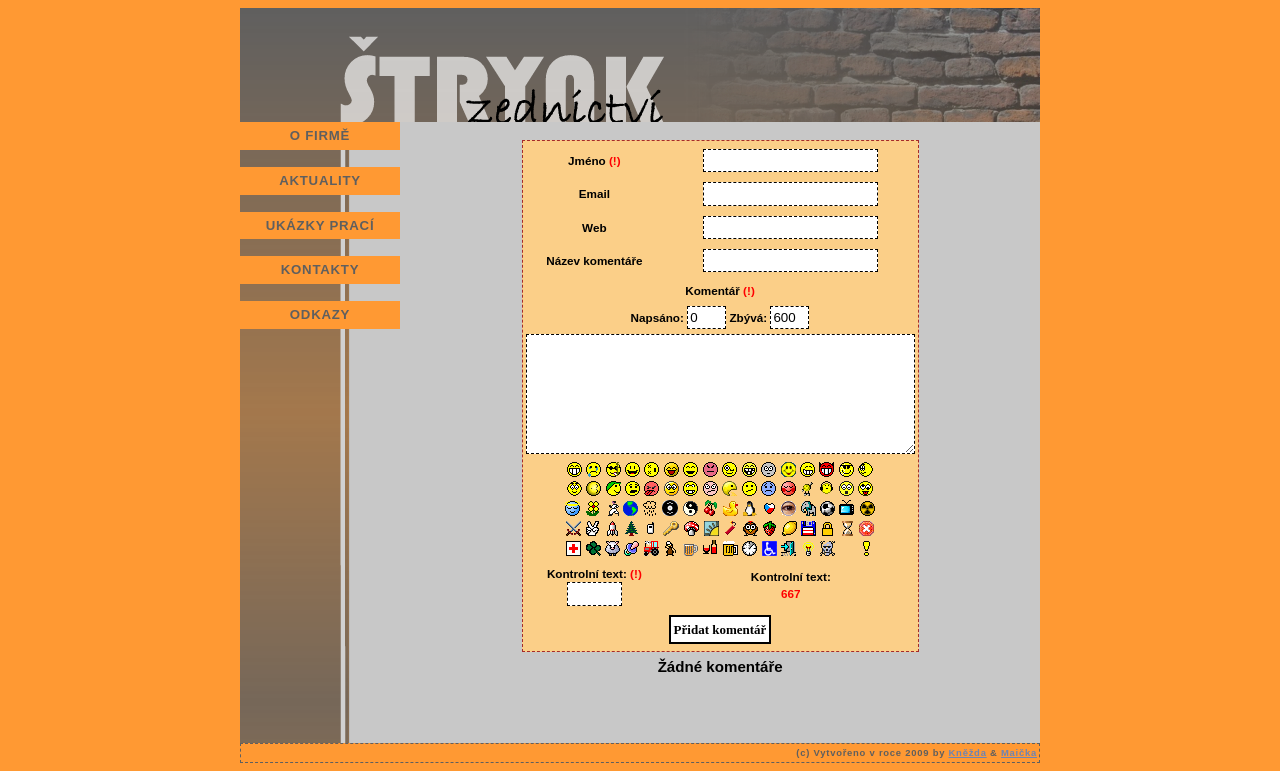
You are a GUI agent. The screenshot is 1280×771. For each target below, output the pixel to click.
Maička (1019, 752)
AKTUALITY (320, 180)
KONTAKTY (320, 269)
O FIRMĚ (320, 135)
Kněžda (968, 752)
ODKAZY (320, 314)
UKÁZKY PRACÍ (320, 225)
